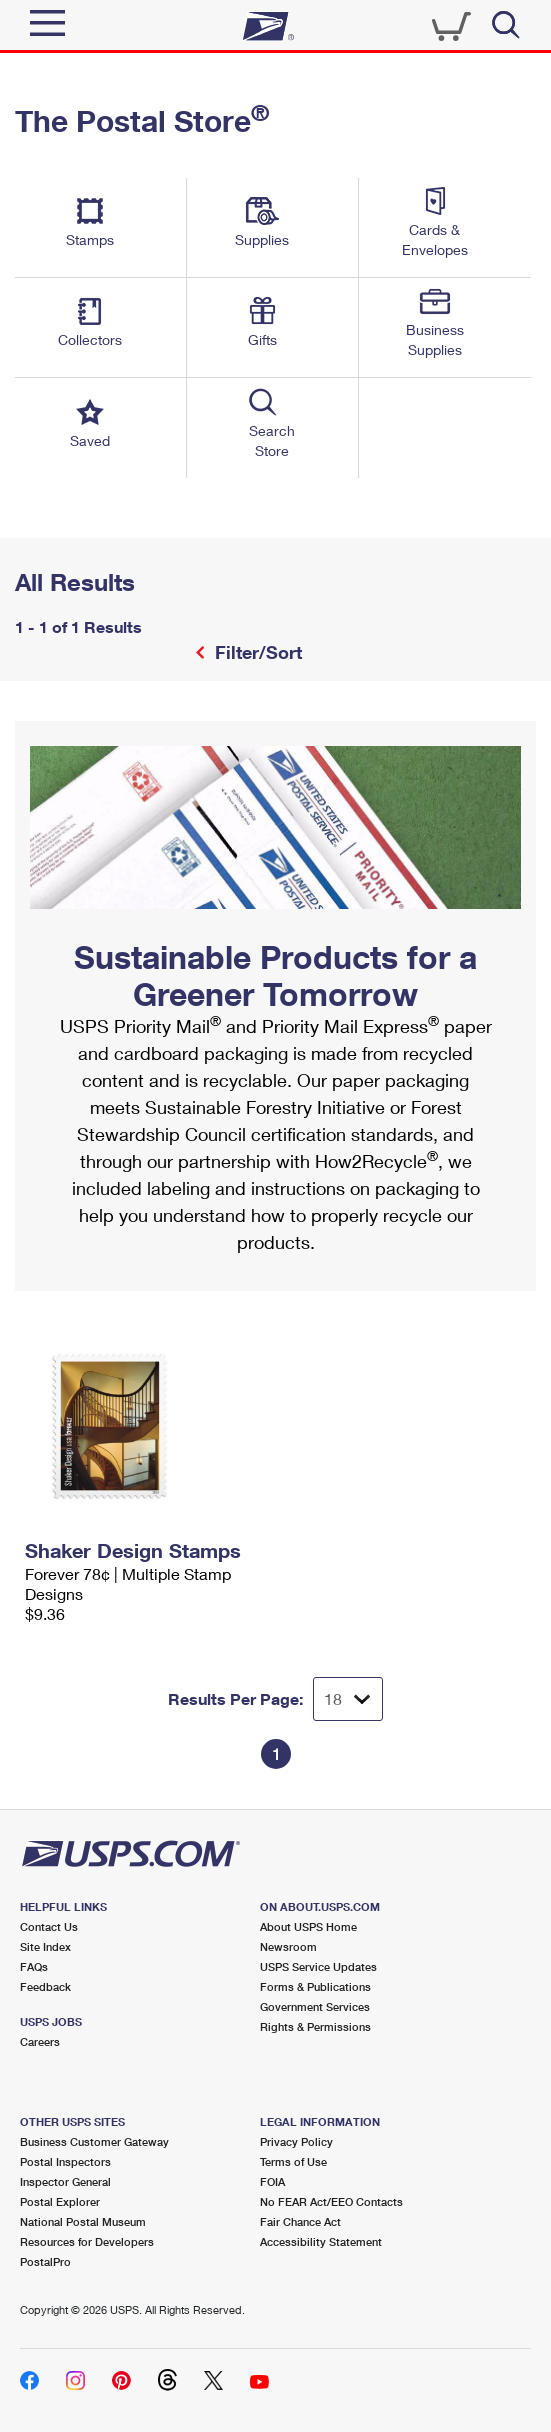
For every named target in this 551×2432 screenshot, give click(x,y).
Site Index (45, 1946)
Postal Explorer (60, 2201)
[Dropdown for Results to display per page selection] (348, 1699)
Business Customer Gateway (94, 2141)
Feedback (45, 1986)
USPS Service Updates (318, 1966)
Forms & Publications (315, 1986)
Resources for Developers (87, 2241)
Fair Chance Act (300, 2221)
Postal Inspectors (65, 2161)
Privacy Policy (296, 2141)
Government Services (315, 2006)
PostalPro (45, 2261)
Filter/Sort (256, 652)
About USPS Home (308, 1926)
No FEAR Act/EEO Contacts (331, 2201)
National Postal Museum (83, 2221)
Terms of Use (293, 2161)
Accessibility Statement (321, 2241)
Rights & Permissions (315, 2026)
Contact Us (49, 1926)
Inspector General (65, 2181)
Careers (40, 2041)
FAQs (34, 1966)
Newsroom (288, 1946)
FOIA (272, 2181)
